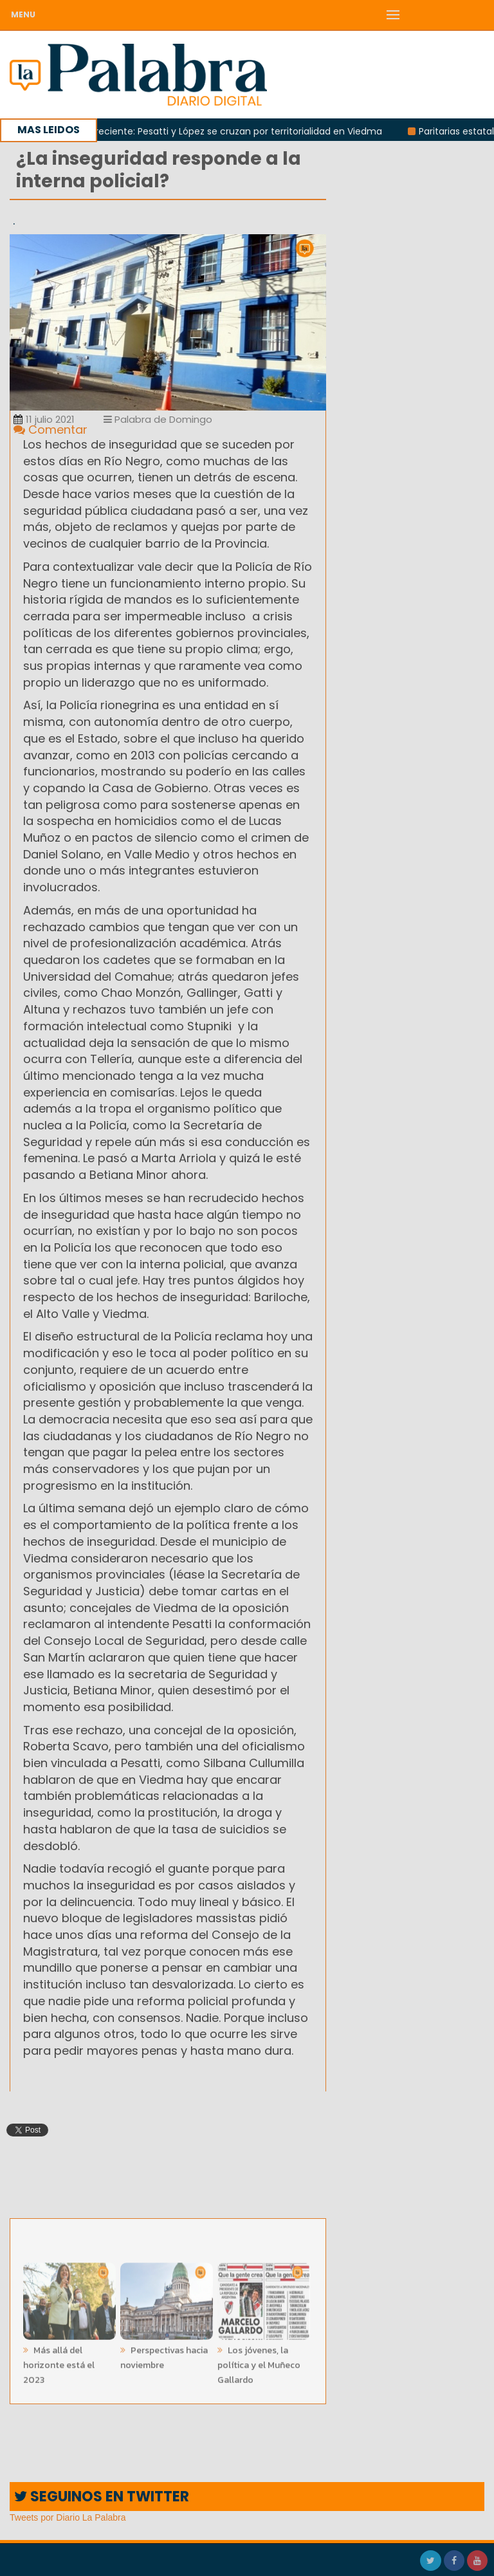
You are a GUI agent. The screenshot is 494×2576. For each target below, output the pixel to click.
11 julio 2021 (44, 419)
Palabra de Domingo (158, 419)
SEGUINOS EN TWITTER (101, 2497)
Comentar (50, 430)
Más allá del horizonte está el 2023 (59, 2361)
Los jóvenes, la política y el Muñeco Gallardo (258, 2361)
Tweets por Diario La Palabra (68, 2517)
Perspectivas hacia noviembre (164, 2354)
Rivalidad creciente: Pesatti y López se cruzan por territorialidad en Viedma (221, 131)
